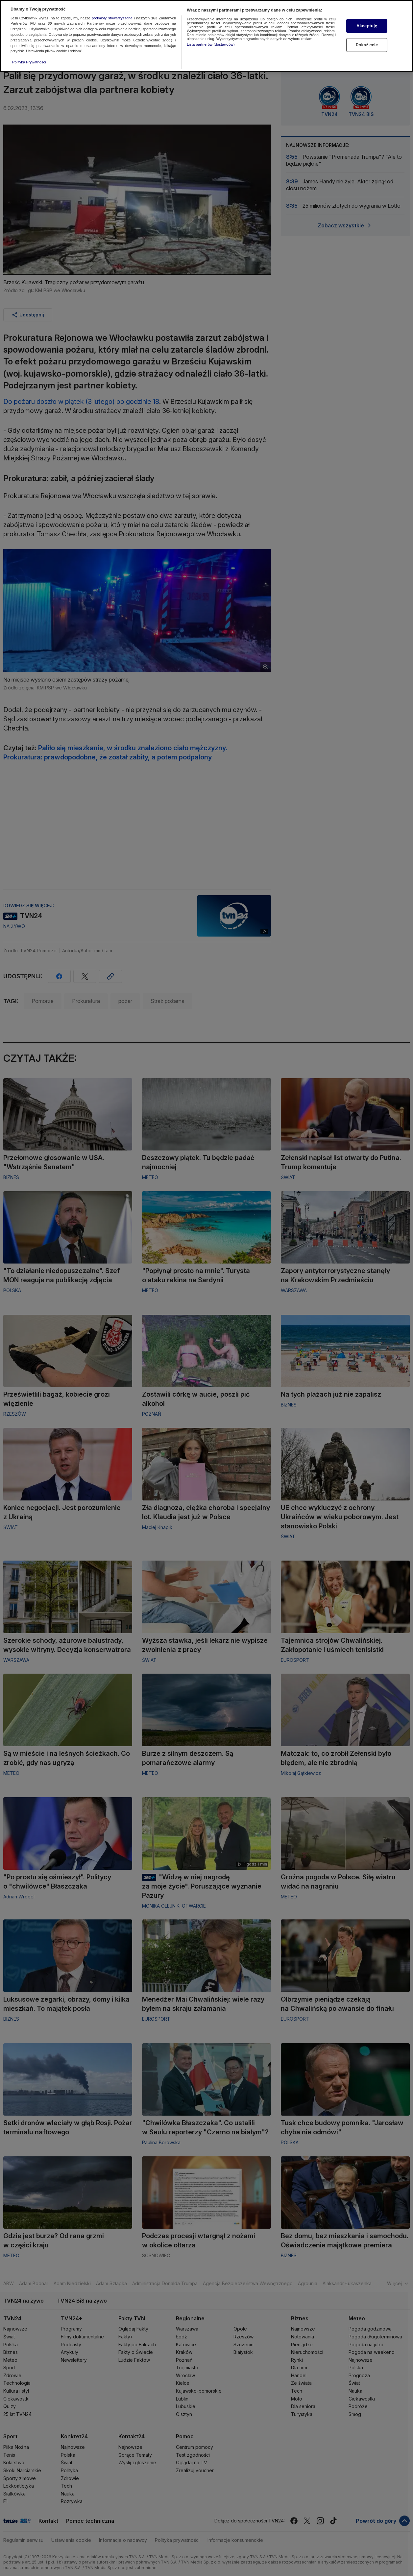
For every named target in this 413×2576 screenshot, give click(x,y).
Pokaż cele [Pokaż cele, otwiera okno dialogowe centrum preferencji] (367, 44)
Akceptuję (366, 25)
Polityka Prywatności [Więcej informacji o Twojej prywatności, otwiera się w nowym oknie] (29, 62)
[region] (206, 36)
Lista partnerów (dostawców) (210, 44)
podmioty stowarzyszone (112, 18)
